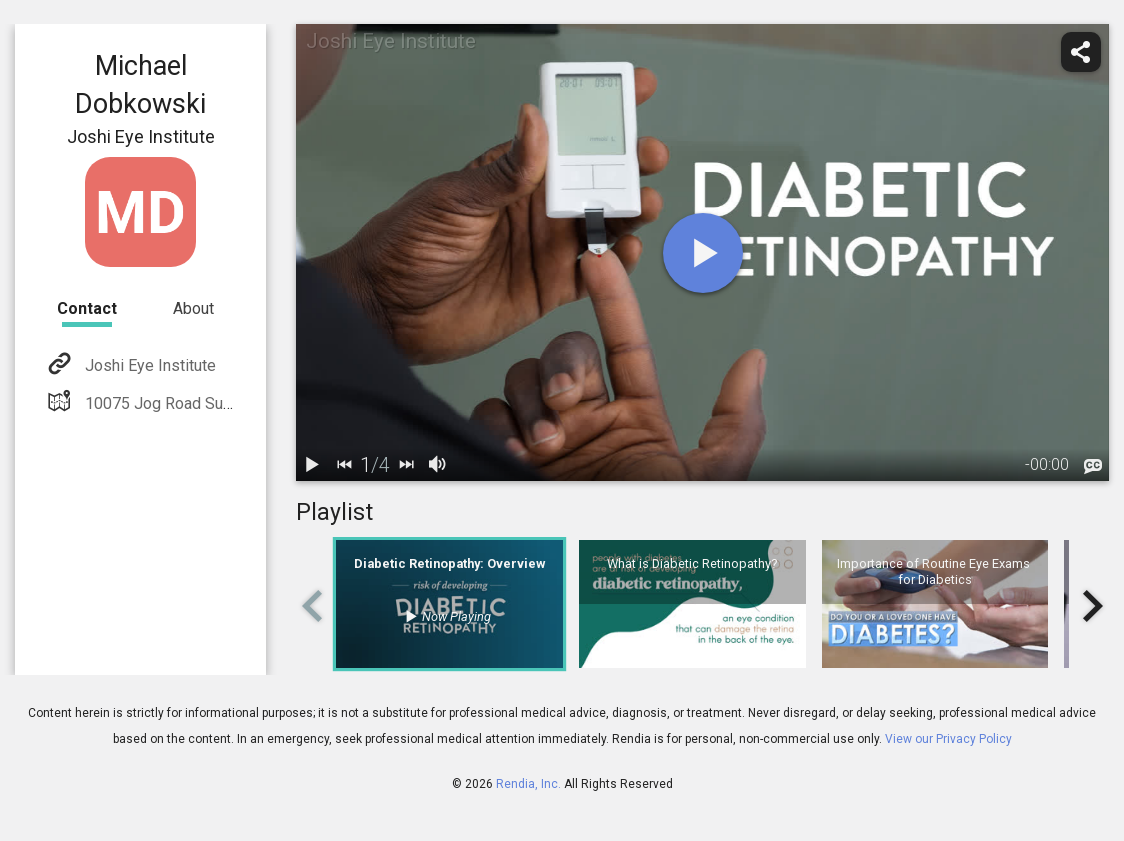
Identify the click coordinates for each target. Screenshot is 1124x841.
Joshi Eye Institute (148, 365)
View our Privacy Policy (948, 739)
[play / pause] (312, 465)
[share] (1081, 52)
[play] (703, 253)
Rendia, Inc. (528, 784)
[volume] (438, 465)
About (193, 308)
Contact (87, 308)
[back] (344, 465)
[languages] (1093, 467)
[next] (406, 465)
